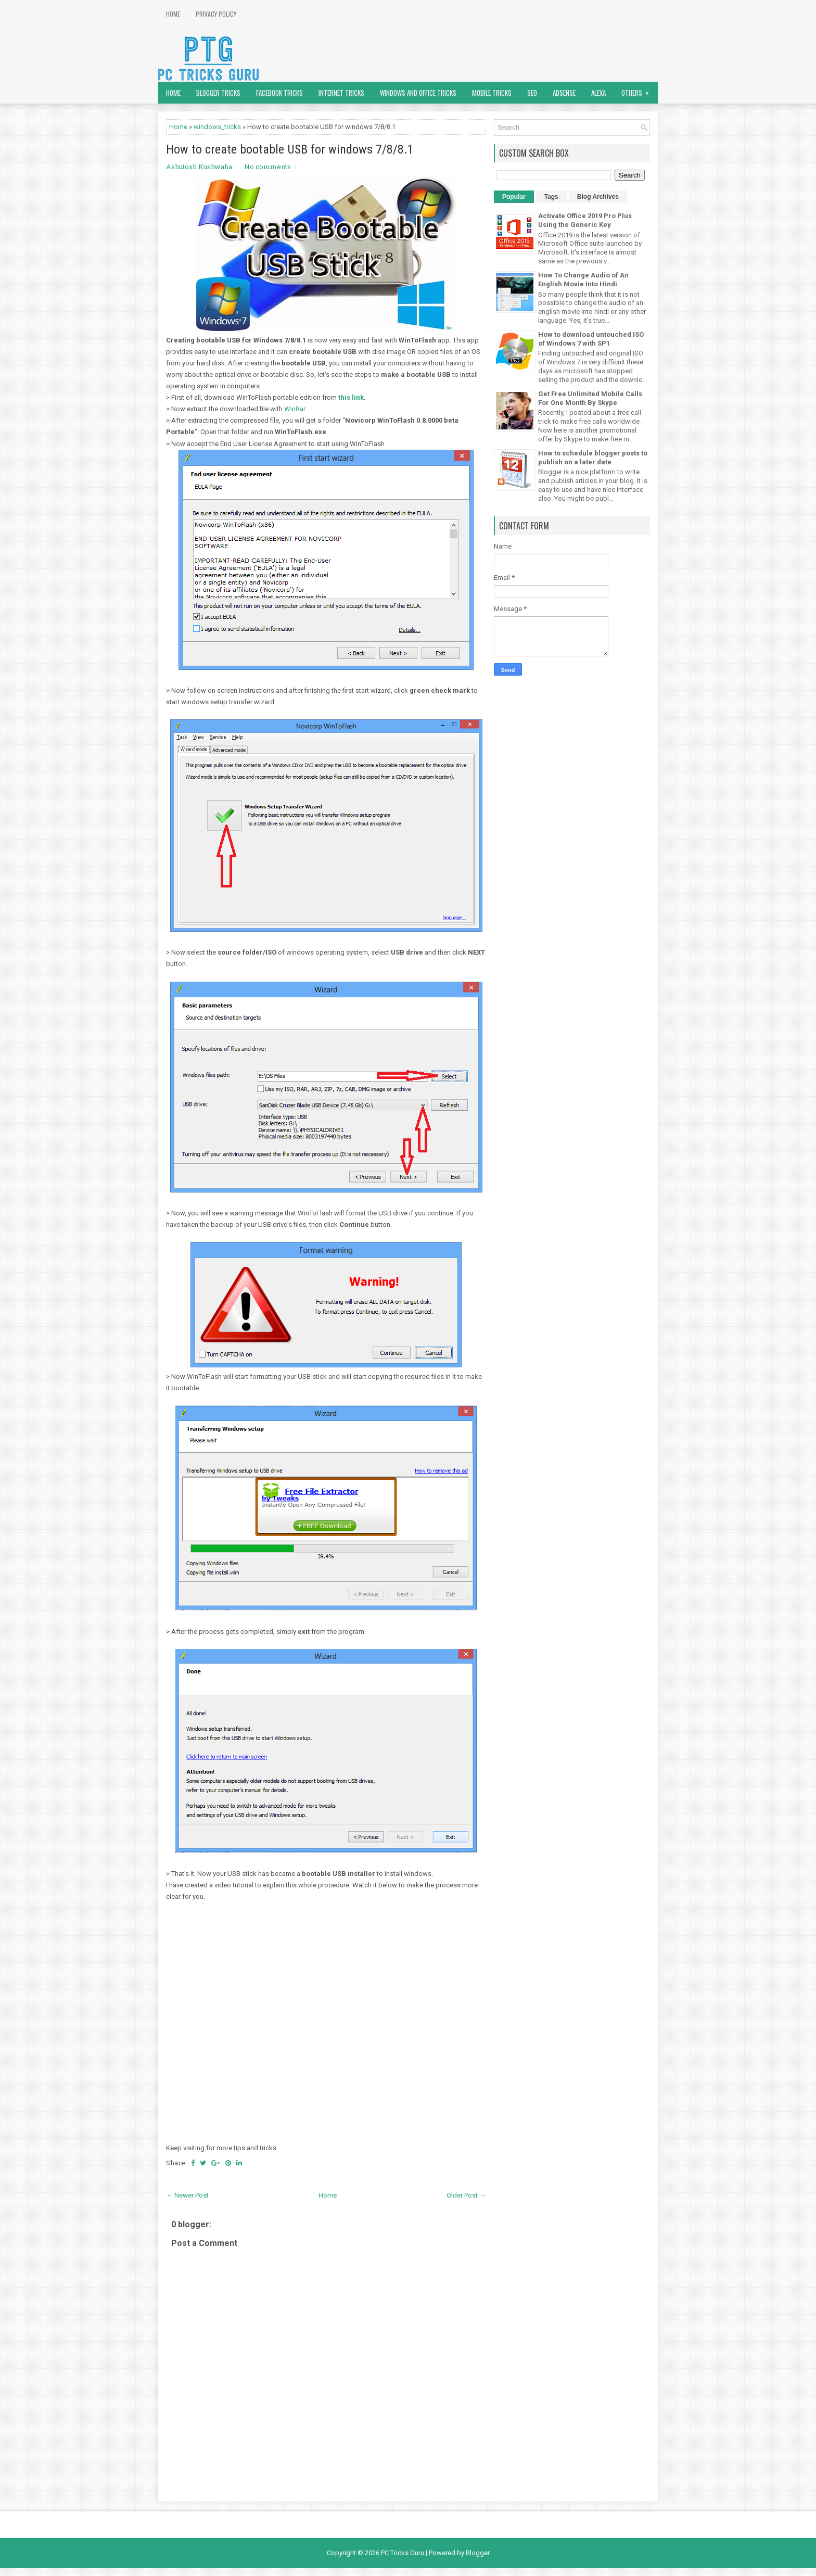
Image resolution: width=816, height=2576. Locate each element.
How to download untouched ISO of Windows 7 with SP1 (591, 339)
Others (638, 90)
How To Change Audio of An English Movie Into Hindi (583, 279)
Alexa (598, 92)
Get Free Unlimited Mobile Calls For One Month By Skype (590, 398)
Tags (551, 196)
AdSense (564, 92)
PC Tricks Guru (402, 2553)
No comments (267, 166)
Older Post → (466, 2195)
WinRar (294, 409)
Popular (514, 196)
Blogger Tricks (218, 92)
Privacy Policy (216, 13)
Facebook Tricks (279, 92)
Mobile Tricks (492, 92)
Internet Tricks (341, 92)
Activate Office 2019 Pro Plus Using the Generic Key (585, 220)
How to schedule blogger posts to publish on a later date (592, 457)
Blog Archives (598, 196)
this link (351, 397)
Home (173, 13)
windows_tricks (217, 127)
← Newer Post (187, 2195)
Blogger (478, 2553)
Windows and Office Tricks (418, 92)
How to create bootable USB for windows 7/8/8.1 (290, 149)
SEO (532, 92)
